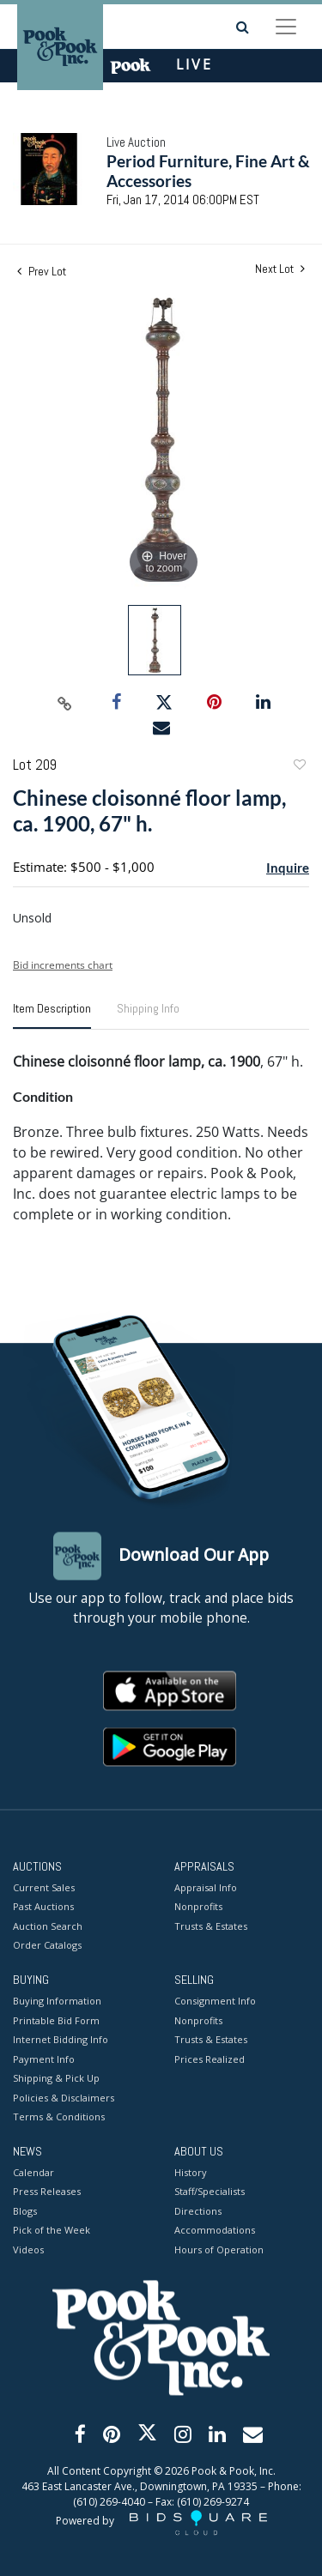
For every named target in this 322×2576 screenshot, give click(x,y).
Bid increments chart (62, 965)
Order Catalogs (47, 1945)
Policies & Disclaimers (63, 2097)
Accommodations (214, 2230)
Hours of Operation (219, 2249)
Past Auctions (43, 1907)
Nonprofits (198, 1907)
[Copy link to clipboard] (64, 702)
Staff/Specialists (209, 2192)
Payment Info (44, 2059)
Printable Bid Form (56, 2020)
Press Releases (47, 2192)
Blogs (25, 2210)
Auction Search (47, 1926)
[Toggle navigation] (286, 26)
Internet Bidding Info (60, 2040)
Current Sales (44, 1887)
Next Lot (280, 269)
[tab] (52, 1015)
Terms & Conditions (59, 2117)
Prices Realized (209, 2059)
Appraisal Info (205, 1887)
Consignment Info (215, 2001)
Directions (198, 2210)
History (190, 2172)
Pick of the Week (51, 2230)
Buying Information (57, 2001)
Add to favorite (299, 767)
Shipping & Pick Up (56, 2078)
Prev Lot (41, 271)
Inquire (287, 867)
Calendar (33, 2172)
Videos (28, 2249)
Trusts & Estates (210, 1926)
